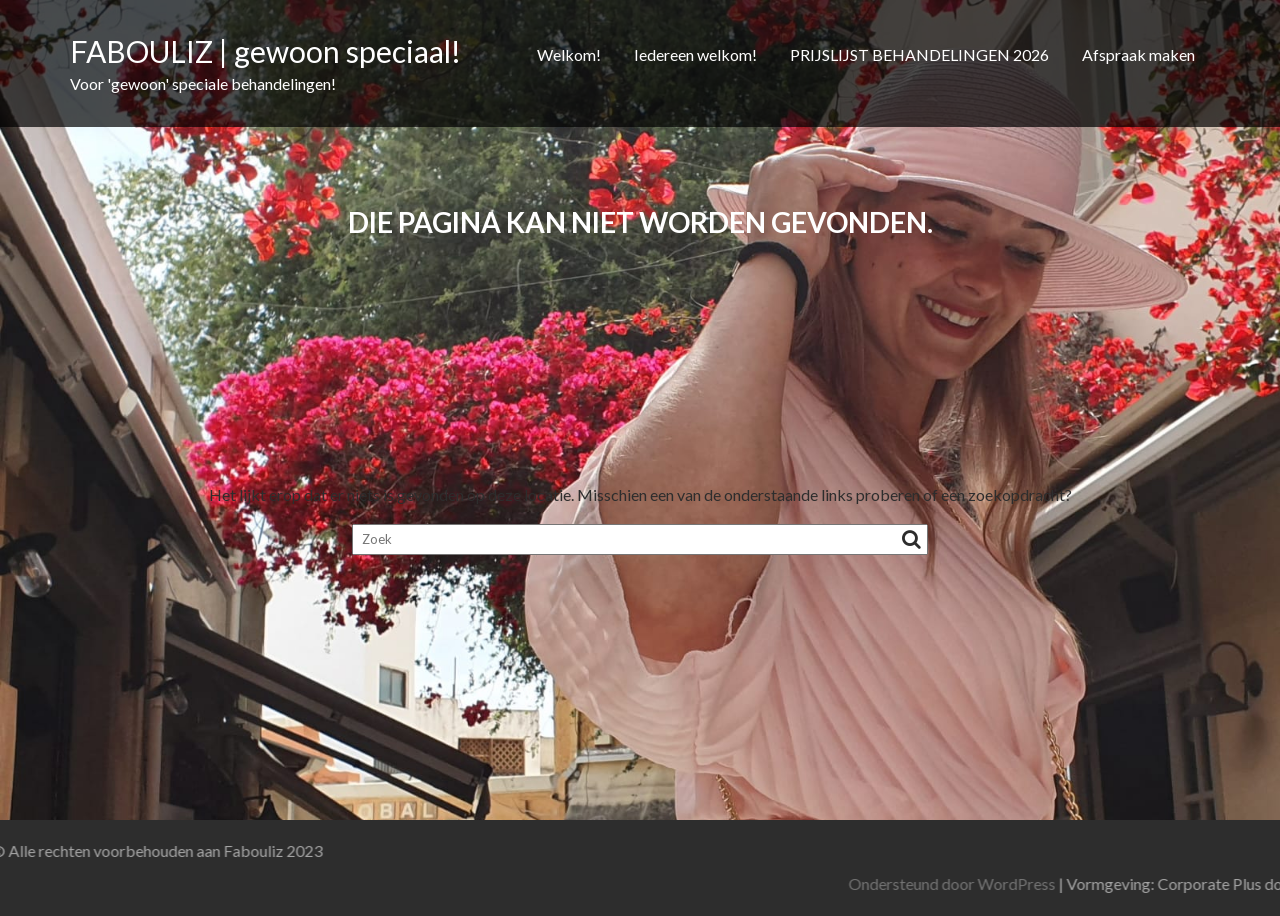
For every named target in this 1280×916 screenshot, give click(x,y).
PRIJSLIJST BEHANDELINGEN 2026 (919, 54)
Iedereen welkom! (695, 54)
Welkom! (569, 54)
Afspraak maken (1138, 54)
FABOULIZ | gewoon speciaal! (265, 51)
